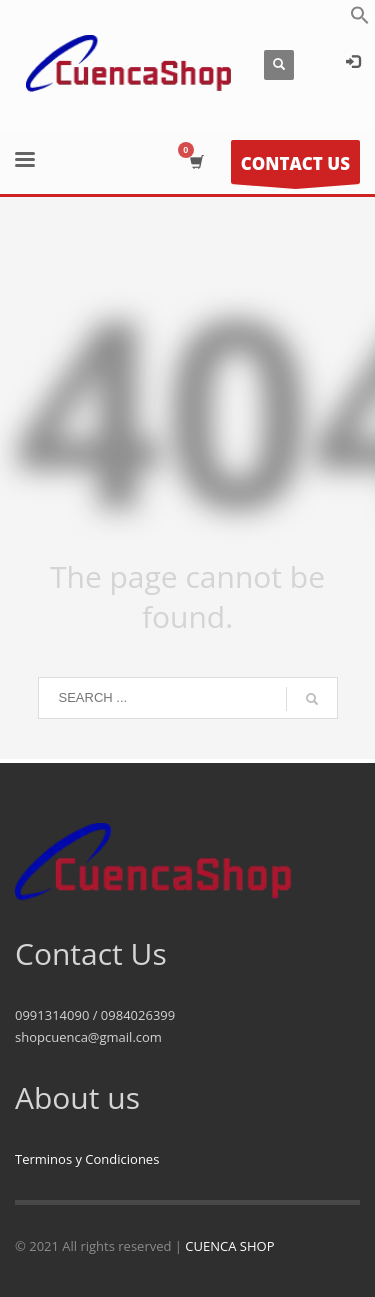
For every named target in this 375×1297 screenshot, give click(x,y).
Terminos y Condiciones (87, 1159)
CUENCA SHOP (229, 1246)
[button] (360, 20)
